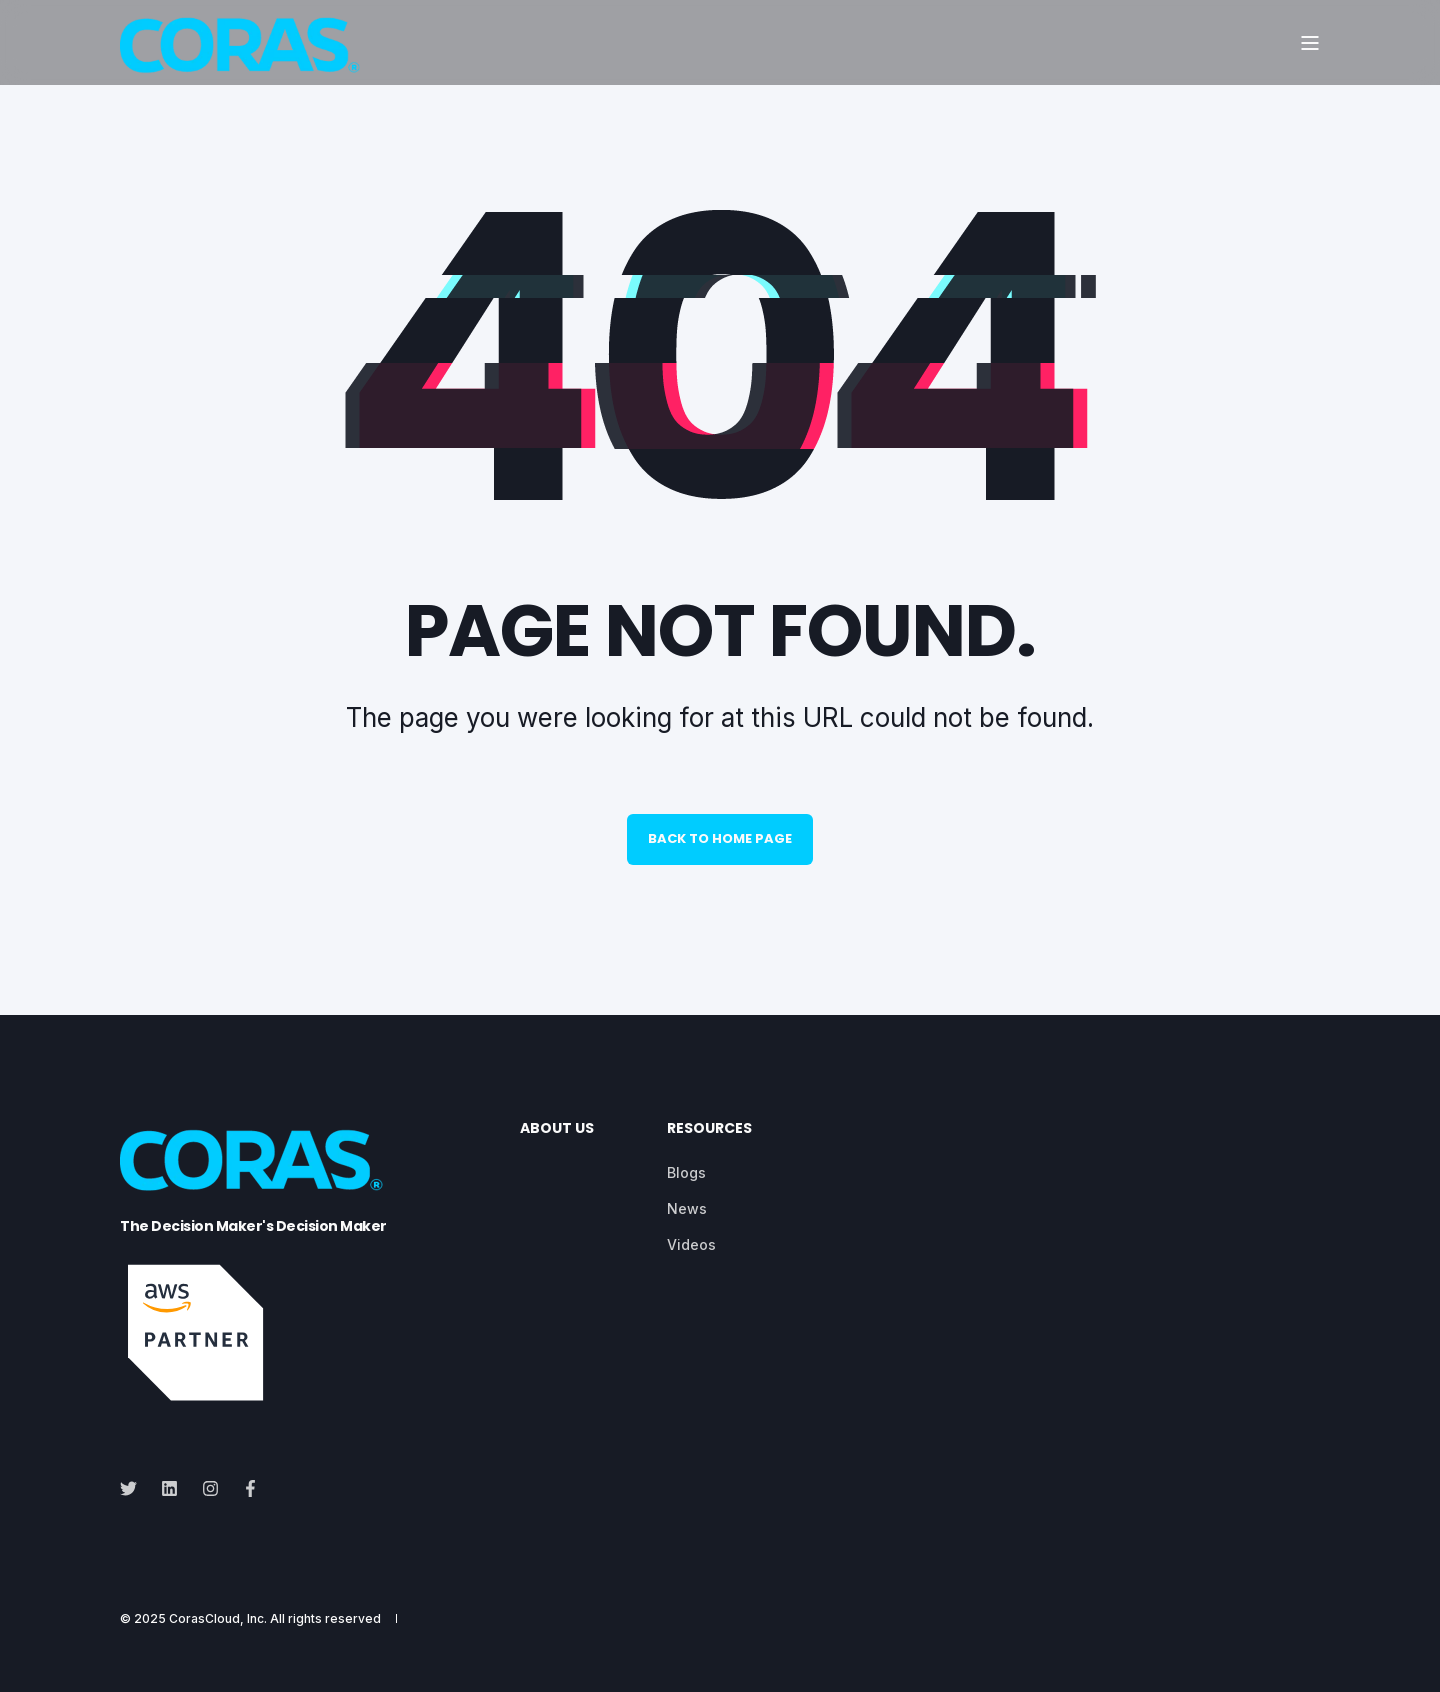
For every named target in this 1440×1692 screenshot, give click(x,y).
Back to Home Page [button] (720, 838)
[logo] (251, 1157)
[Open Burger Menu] (1310, 43)
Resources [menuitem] (709, 1129)
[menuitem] (686, 1173)
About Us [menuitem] (557, 1129)
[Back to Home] (240, 42)
